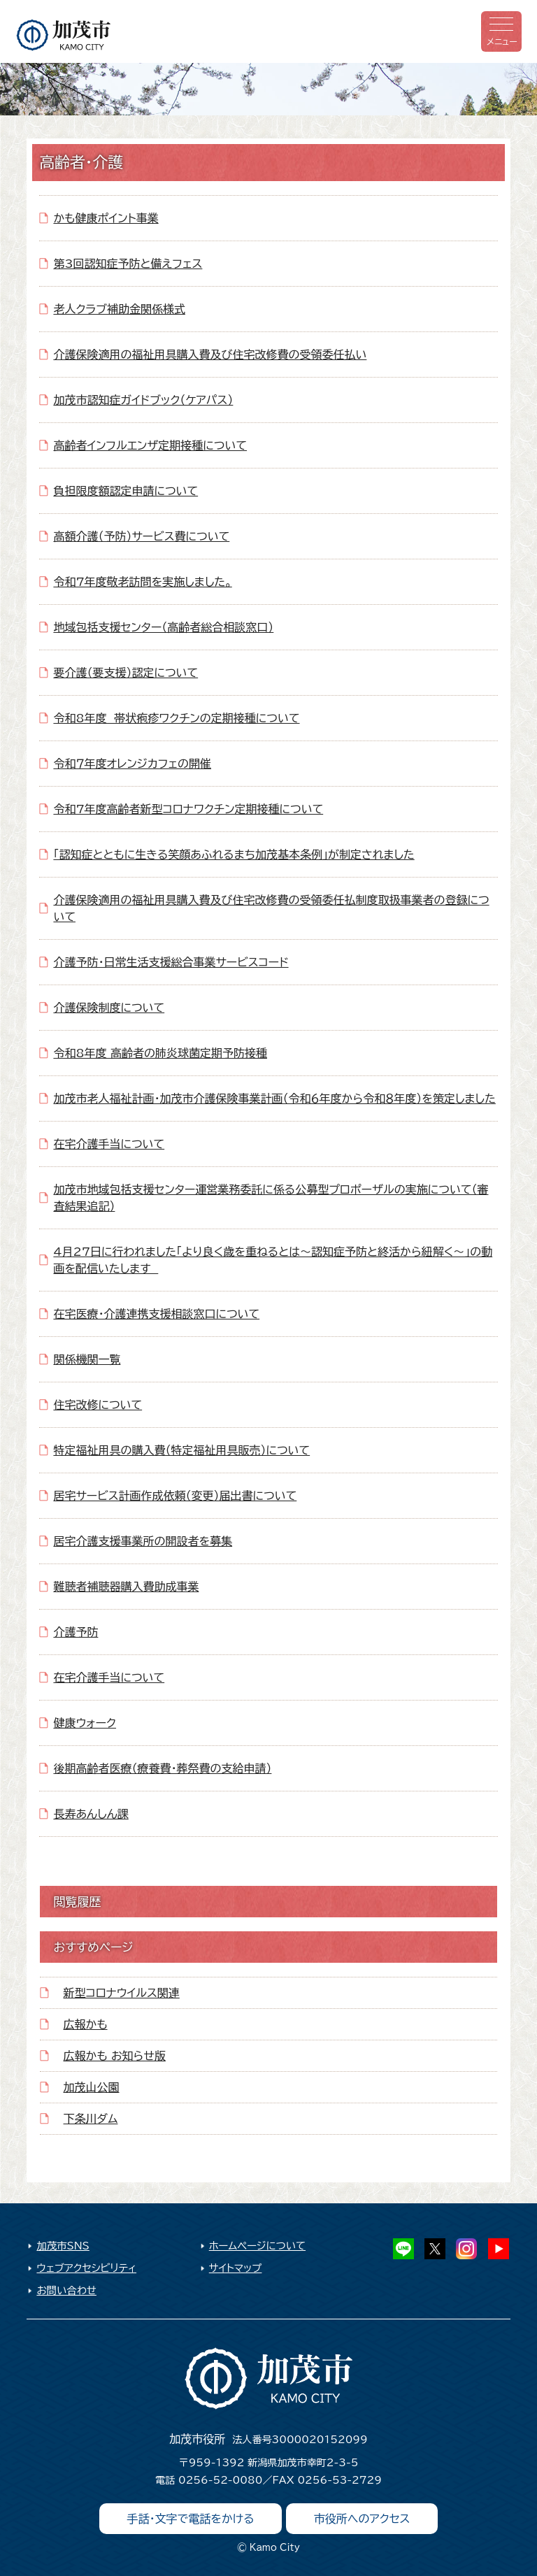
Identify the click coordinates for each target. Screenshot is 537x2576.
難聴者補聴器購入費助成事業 (126, 1586)
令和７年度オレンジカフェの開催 (132, 763)
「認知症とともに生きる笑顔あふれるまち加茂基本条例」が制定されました (233, 854)
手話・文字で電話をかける (191, 2518)
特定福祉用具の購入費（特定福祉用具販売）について (181, 1450)
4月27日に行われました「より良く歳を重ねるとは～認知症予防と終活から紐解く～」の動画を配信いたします (272, 1260)
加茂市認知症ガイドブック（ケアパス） (143, 400)
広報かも (86, 2024)
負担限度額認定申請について (125, 490)
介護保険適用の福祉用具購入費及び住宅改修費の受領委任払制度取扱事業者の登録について (271, 908)
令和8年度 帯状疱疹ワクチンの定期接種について (176, 718)
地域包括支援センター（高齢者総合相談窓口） (163, 627)
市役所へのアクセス (362, 2518)
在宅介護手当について (108, 1144)
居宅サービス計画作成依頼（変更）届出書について (174, 1495)
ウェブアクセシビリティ (86, 2268)
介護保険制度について (108, 1007)
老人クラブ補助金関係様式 (119, 309)
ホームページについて (257, 2245)
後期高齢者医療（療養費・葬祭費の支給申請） (162, 1768)
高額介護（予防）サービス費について (141, 536)
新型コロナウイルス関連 (122, 1992)
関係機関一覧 (86, 1359)
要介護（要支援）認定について (125, 672)
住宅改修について (97, 1404)
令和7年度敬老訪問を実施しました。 (142, 581)
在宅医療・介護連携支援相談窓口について (156, 1313)
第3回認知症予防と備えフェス (127, 263)
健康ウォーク (84, 1723)
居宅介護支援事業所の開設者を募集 (142, 1541)
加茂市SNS (62, 2245)
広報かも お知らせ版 (115, 2055)
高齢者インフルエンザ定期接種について (150, 445)
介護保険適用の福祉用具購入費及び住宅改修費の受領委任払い (209, 354)
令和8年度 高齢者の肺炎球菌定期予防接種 (160, 1053)
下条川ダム (91, 2118)
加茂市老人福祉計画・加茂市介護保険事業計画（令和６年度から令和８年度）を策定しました (274, 1098)
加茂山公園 (92, 2087)
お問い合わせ (66, 2290)
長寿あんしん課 (90, 1813)
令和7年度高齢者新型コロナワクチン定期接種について (188, 809)
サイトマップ (235, 2268)
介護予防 (75, 1632)
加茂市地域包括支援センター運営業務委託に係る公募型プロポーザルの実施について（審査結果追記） (270, 1198)
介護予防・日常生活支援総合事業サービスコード (170, 962)
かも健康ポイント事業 (105, 218)
